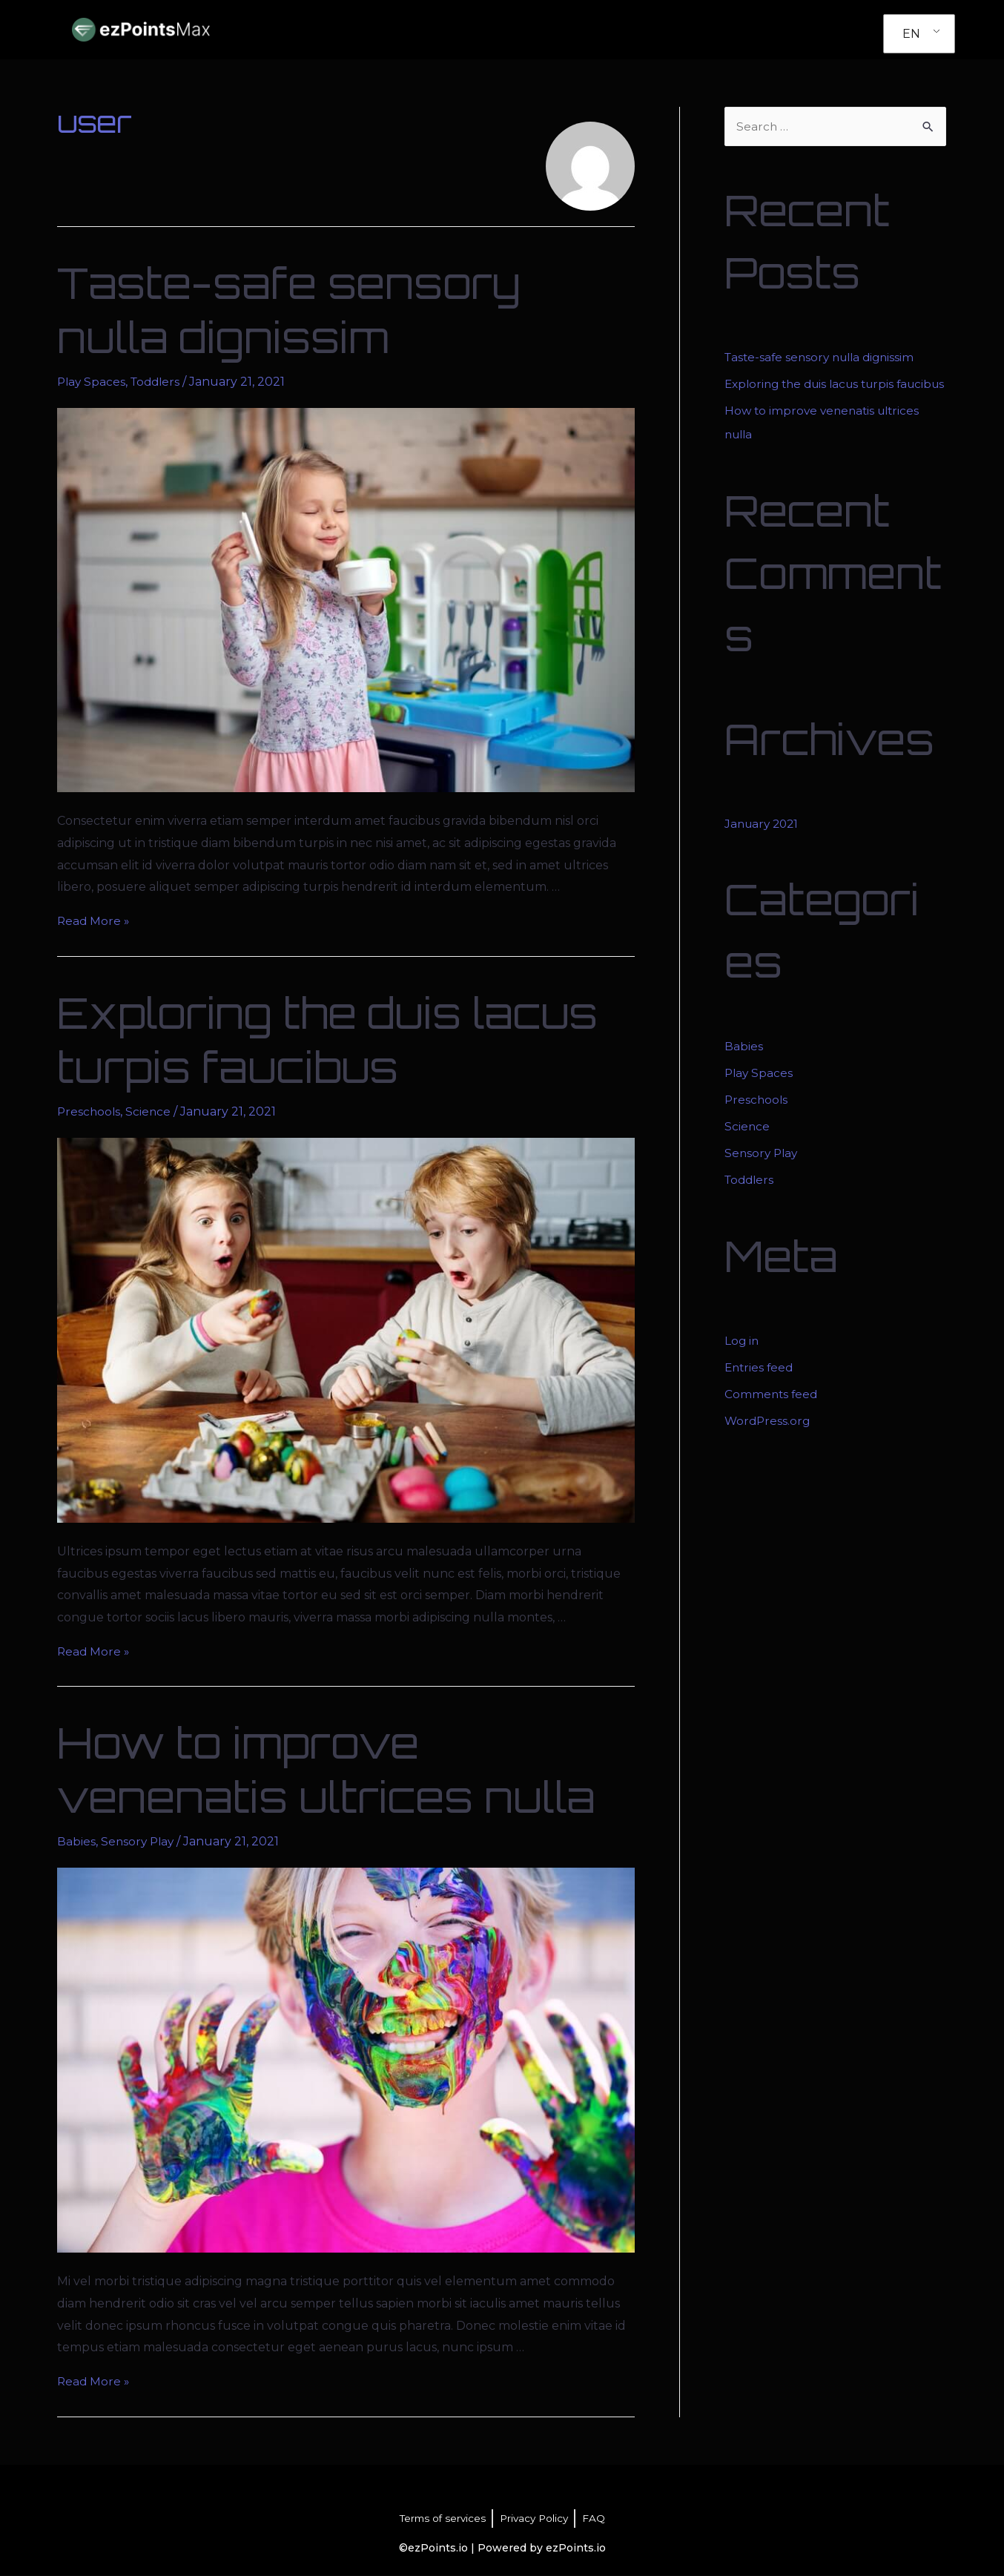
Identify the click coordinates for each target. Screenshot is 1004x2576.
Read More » (94, 921)
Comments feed (772, 1418)
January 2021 (763, 847)
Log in (742, 1364)
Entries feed (760, 1391)
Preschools (89, 1111)
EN (911, 34)
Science (151, 1111)
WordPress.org (768, 1444)
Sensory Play (139, 1841)
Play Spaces (92, 382)
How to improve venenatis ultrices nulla (326, 1769)
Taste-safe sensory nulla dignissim (289, 310)
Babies (76, 1841)
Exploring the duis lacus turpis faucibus (327, 1039)
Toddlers (159, 382)
